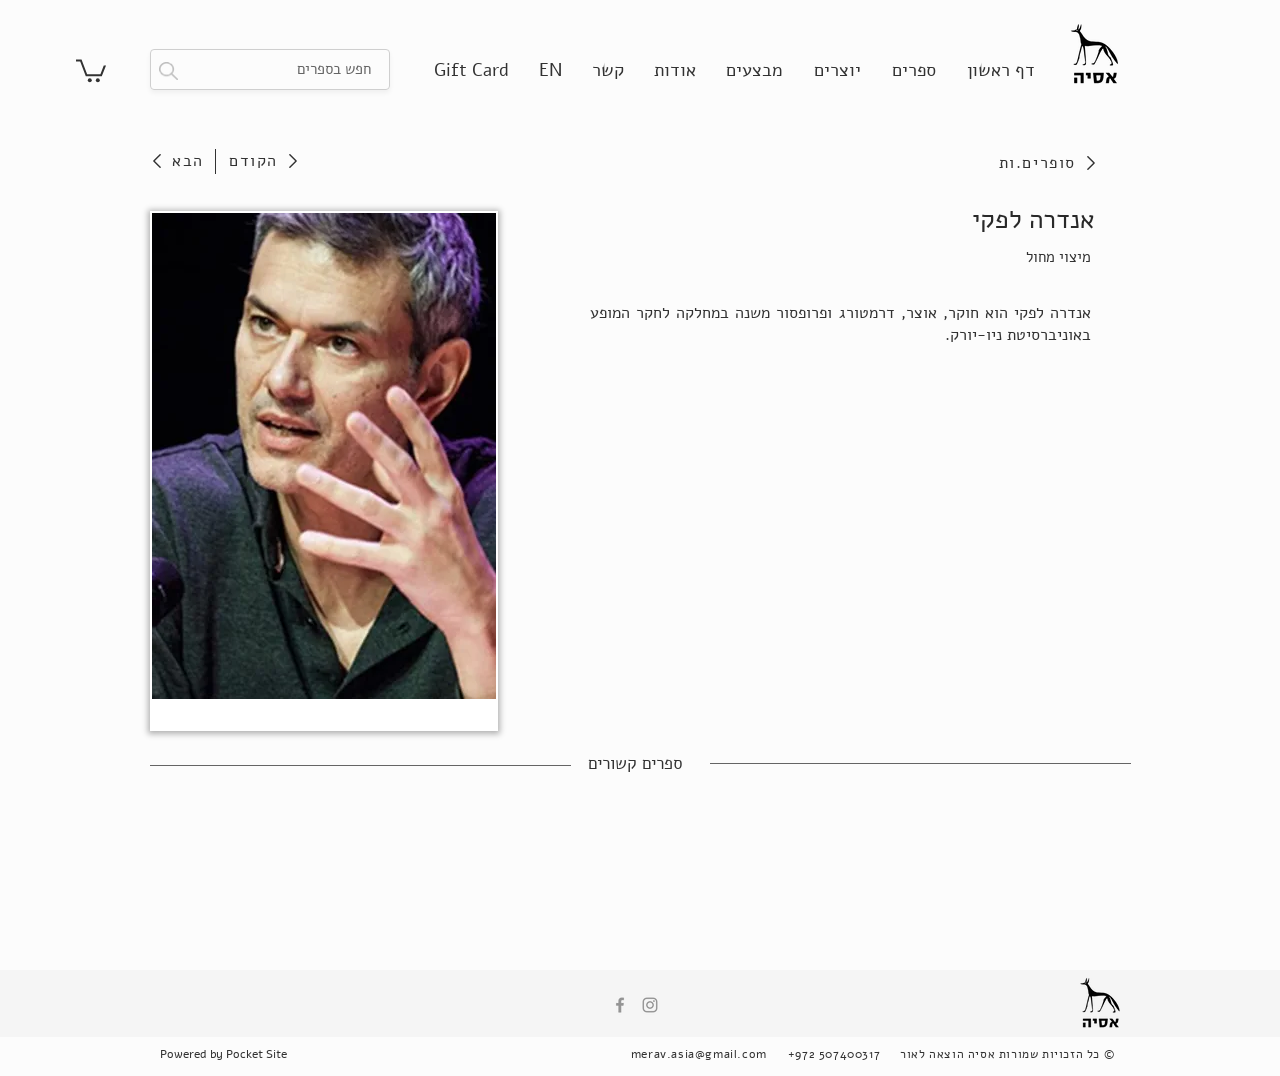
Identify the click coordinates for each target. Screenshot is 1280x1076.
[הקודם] (263, 161)
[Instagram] (650, 1005)
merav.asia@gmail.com (699, 1054)
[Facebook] (620, 1005)
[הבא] (182, 161)
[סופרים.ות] (988, 163)
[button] (91, 69)
